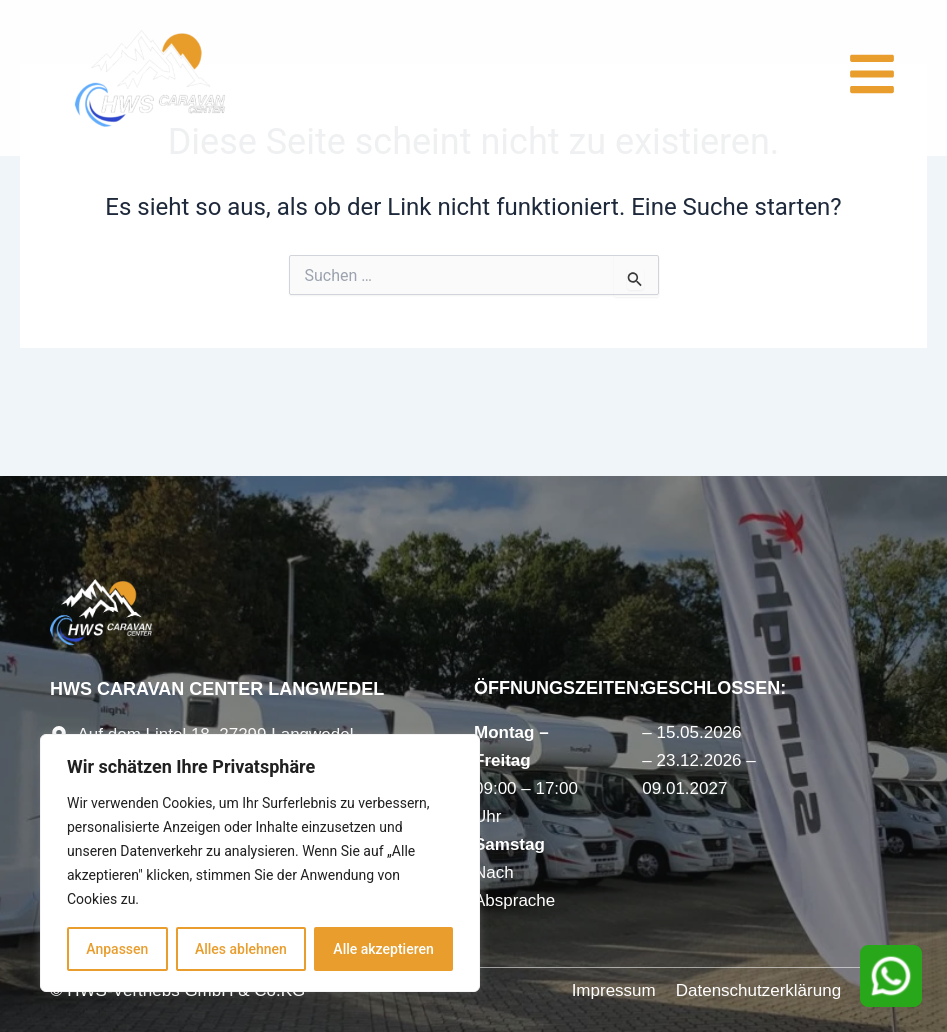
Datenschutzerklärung (758, 990)
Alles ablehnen (241, 949)
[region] (260, 863)
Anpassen (117, 949)
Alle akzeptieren (383, 949)
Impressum (614, 990)
